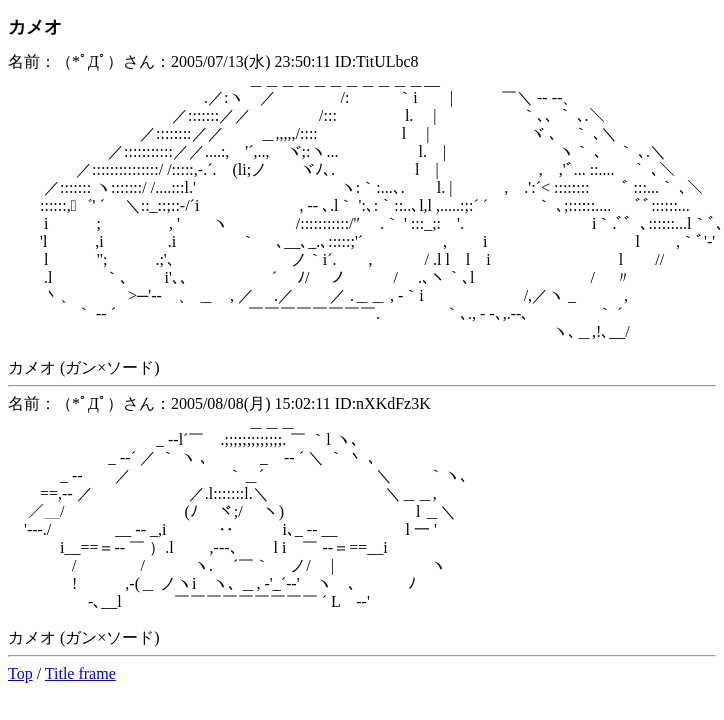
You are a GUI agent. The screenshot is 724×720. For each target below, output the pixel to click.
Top (20, 673)
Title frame (80, 673)
